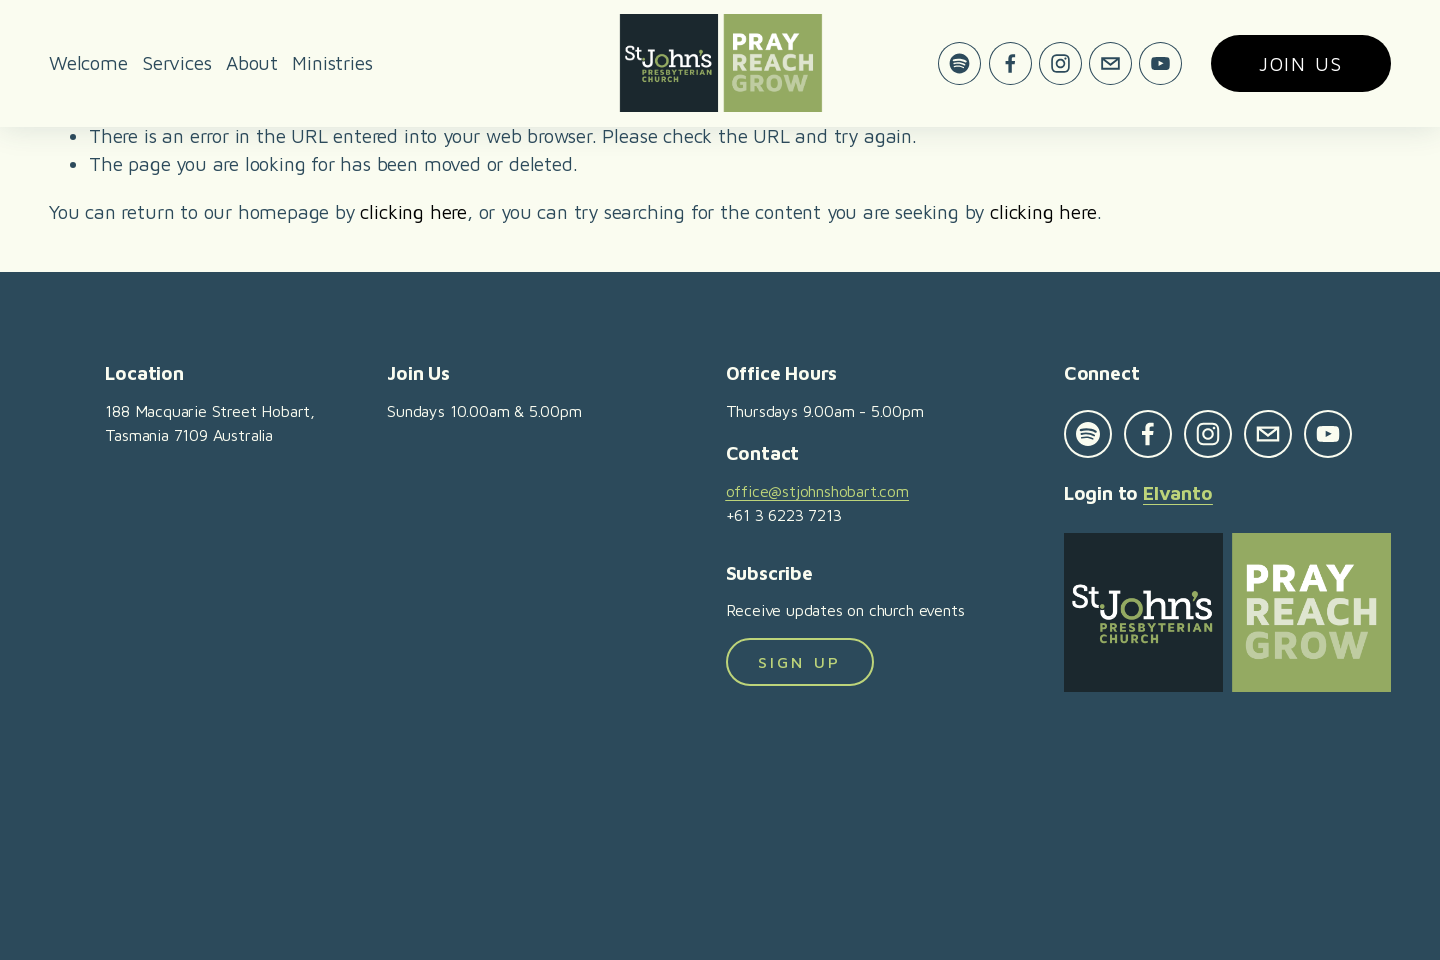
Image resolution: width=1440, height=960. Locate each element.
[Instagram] (1060, 63)
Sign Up (799, 662)
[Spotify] (959, 63)
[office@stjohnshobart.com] (1110, 63)
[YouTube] (1160, 63)
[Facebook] (1010, 63)
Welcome (88, 62)
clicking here (413, 211)
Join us (1301, 63)
